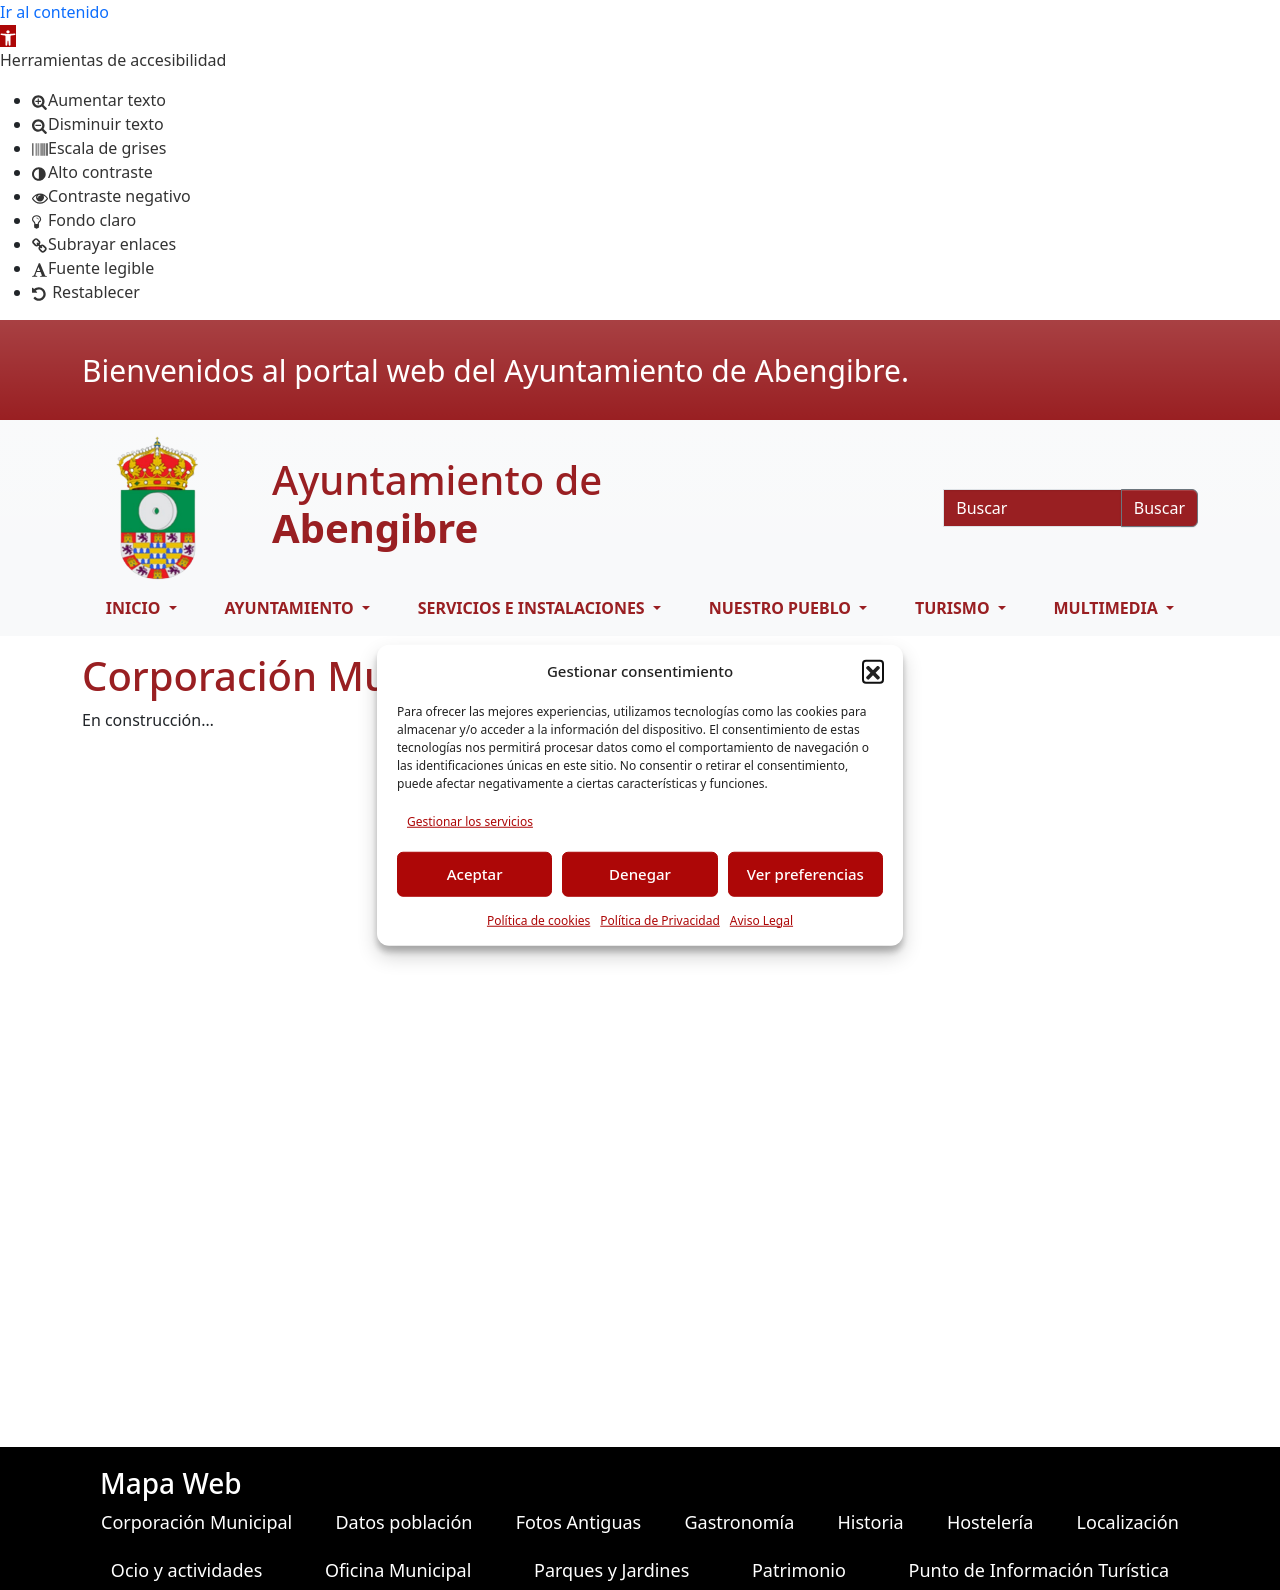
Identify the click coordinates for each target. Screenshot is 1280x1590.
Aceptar (475, 874)
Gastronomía (739, 1522)
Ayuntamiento (290, 608)
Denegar (640, 874)
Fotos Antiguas (579, 1522)
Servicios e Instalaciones (533, 608)
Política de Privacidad (660, 919)
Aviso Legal (761, 919)
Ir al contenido (54, 12)
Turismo (954, 608)
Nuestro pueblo (782, 608)
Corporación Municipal (196, 1522)
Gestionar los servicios (470, 820)
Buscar (1159, 508)
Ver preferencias (805, 874)
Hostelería (990, 1522)
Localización (1128, 1522)
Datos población (403, 1522)
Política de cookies (538, 919)
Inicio (135, 608)
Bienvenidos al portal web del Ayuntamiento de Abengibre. (495, 370)
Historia (871, 1522)
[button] (8, 36)
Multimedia (1108, 608)
